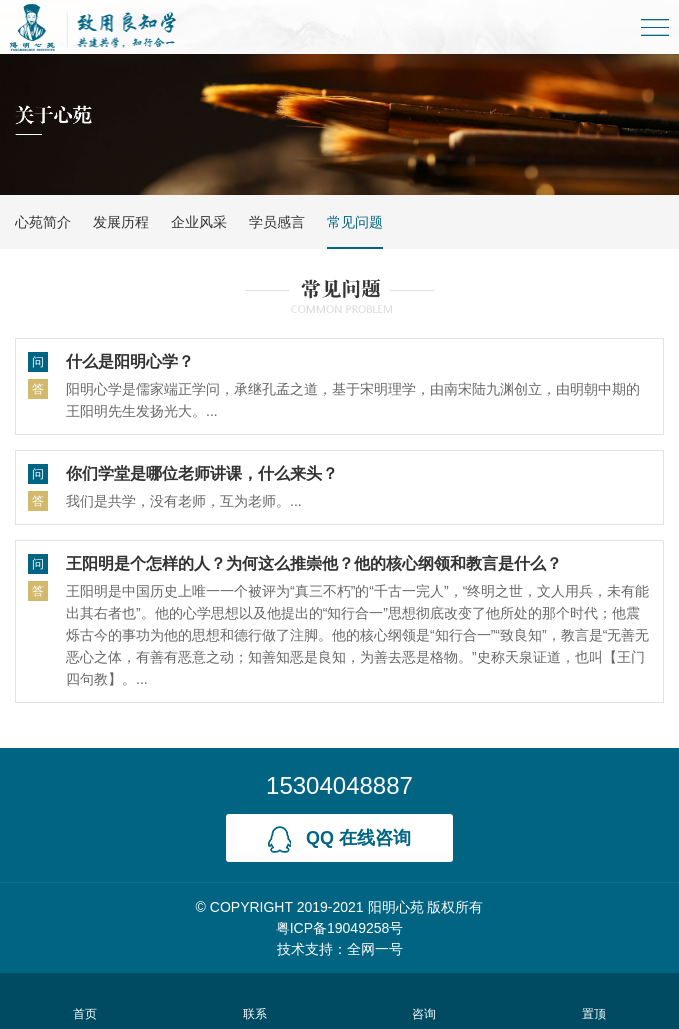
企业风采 (199, 222)
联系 (254, 1000)
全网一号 (375, 949)
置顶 (594, 1000)
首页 (84, 1000)
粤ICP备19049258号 (340, 928)
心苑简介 (43, 222)
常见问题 (355, 222)
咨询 (424, 1000)
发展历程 (121, 222)
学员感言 (277, 222)
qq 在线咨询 (339, 839)
